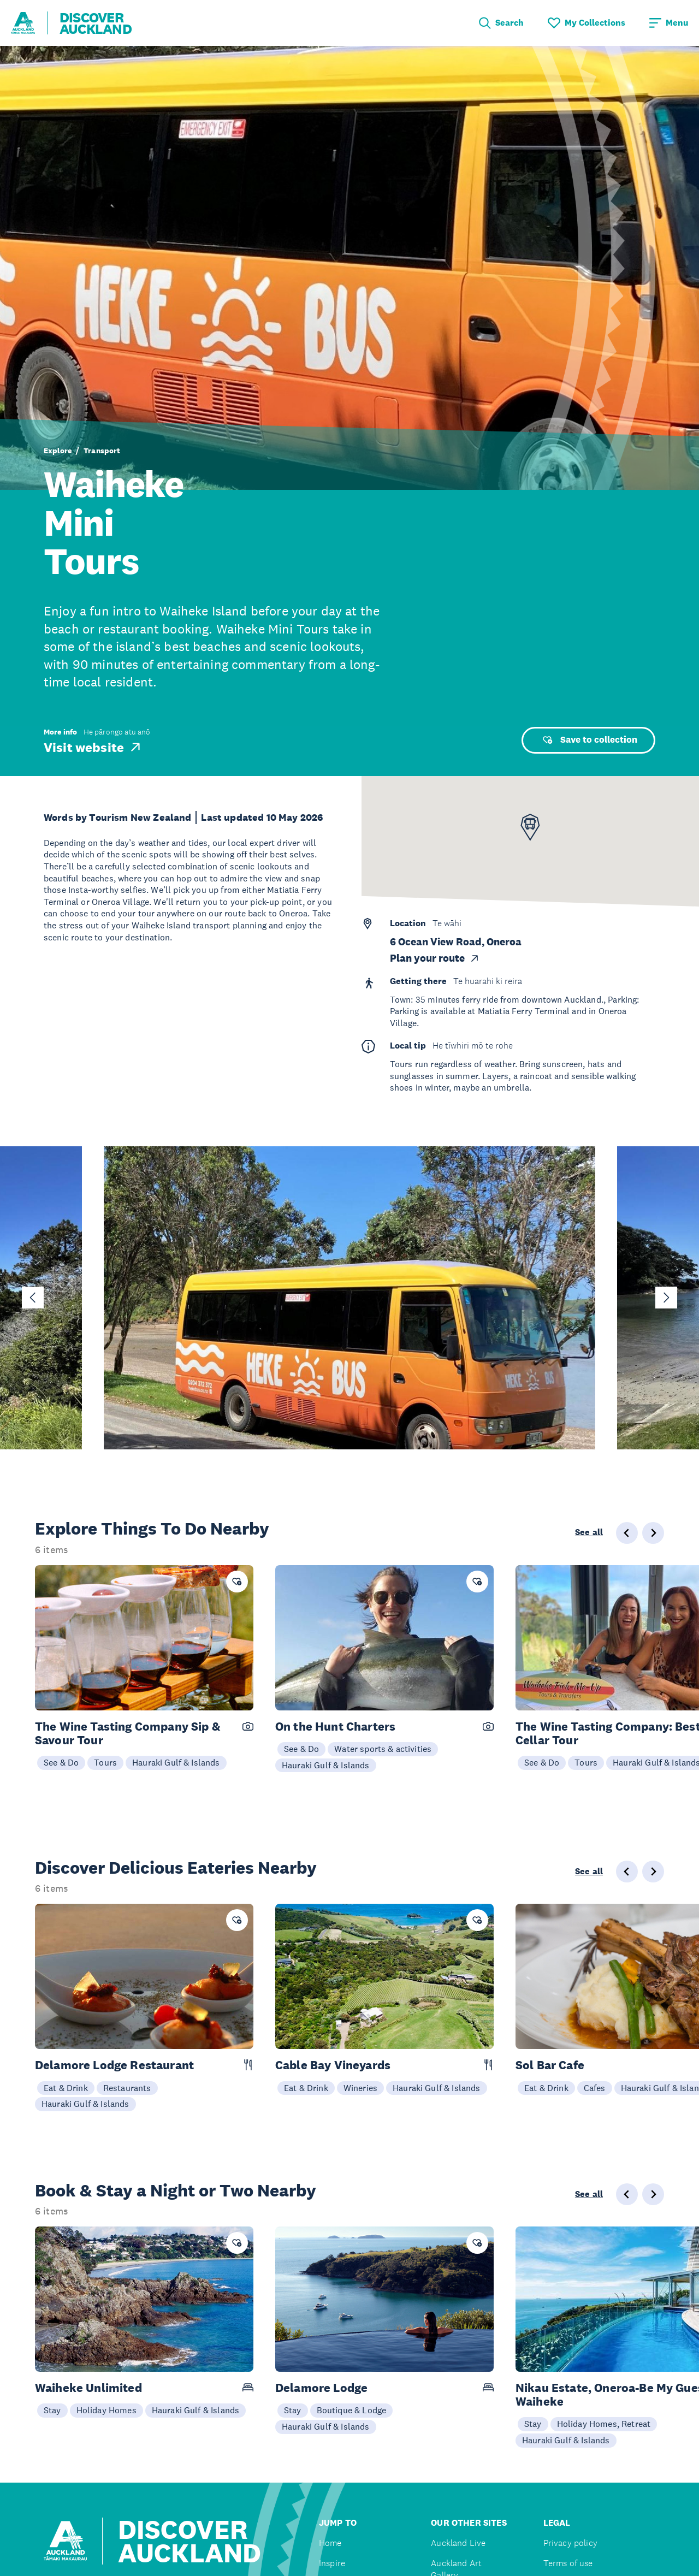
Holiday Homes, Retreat (604, 2423)
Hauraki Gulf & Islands (176, 1762)
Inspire (332, 2563)
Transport (102, 450)
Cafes (595, 2087)
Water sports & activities (382, 1748)
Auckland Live (458, 2543)
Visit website (93, 747)
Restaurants (127, 2087)
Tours (105, 1762)
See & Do (61, 1762)
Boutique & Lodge (352, 2410)
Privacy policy (570, 2543)
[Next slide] (666, 1297)
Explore (58, 450)
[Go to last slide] (33, 1297)
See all (589, 1532)
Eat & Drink (66, 2087)
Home (330, 2543)
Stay (52, 2410)
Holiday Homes (106, 2410)
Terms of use (568, 2563)
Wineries (360, 2087)
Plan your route (435, 958)
